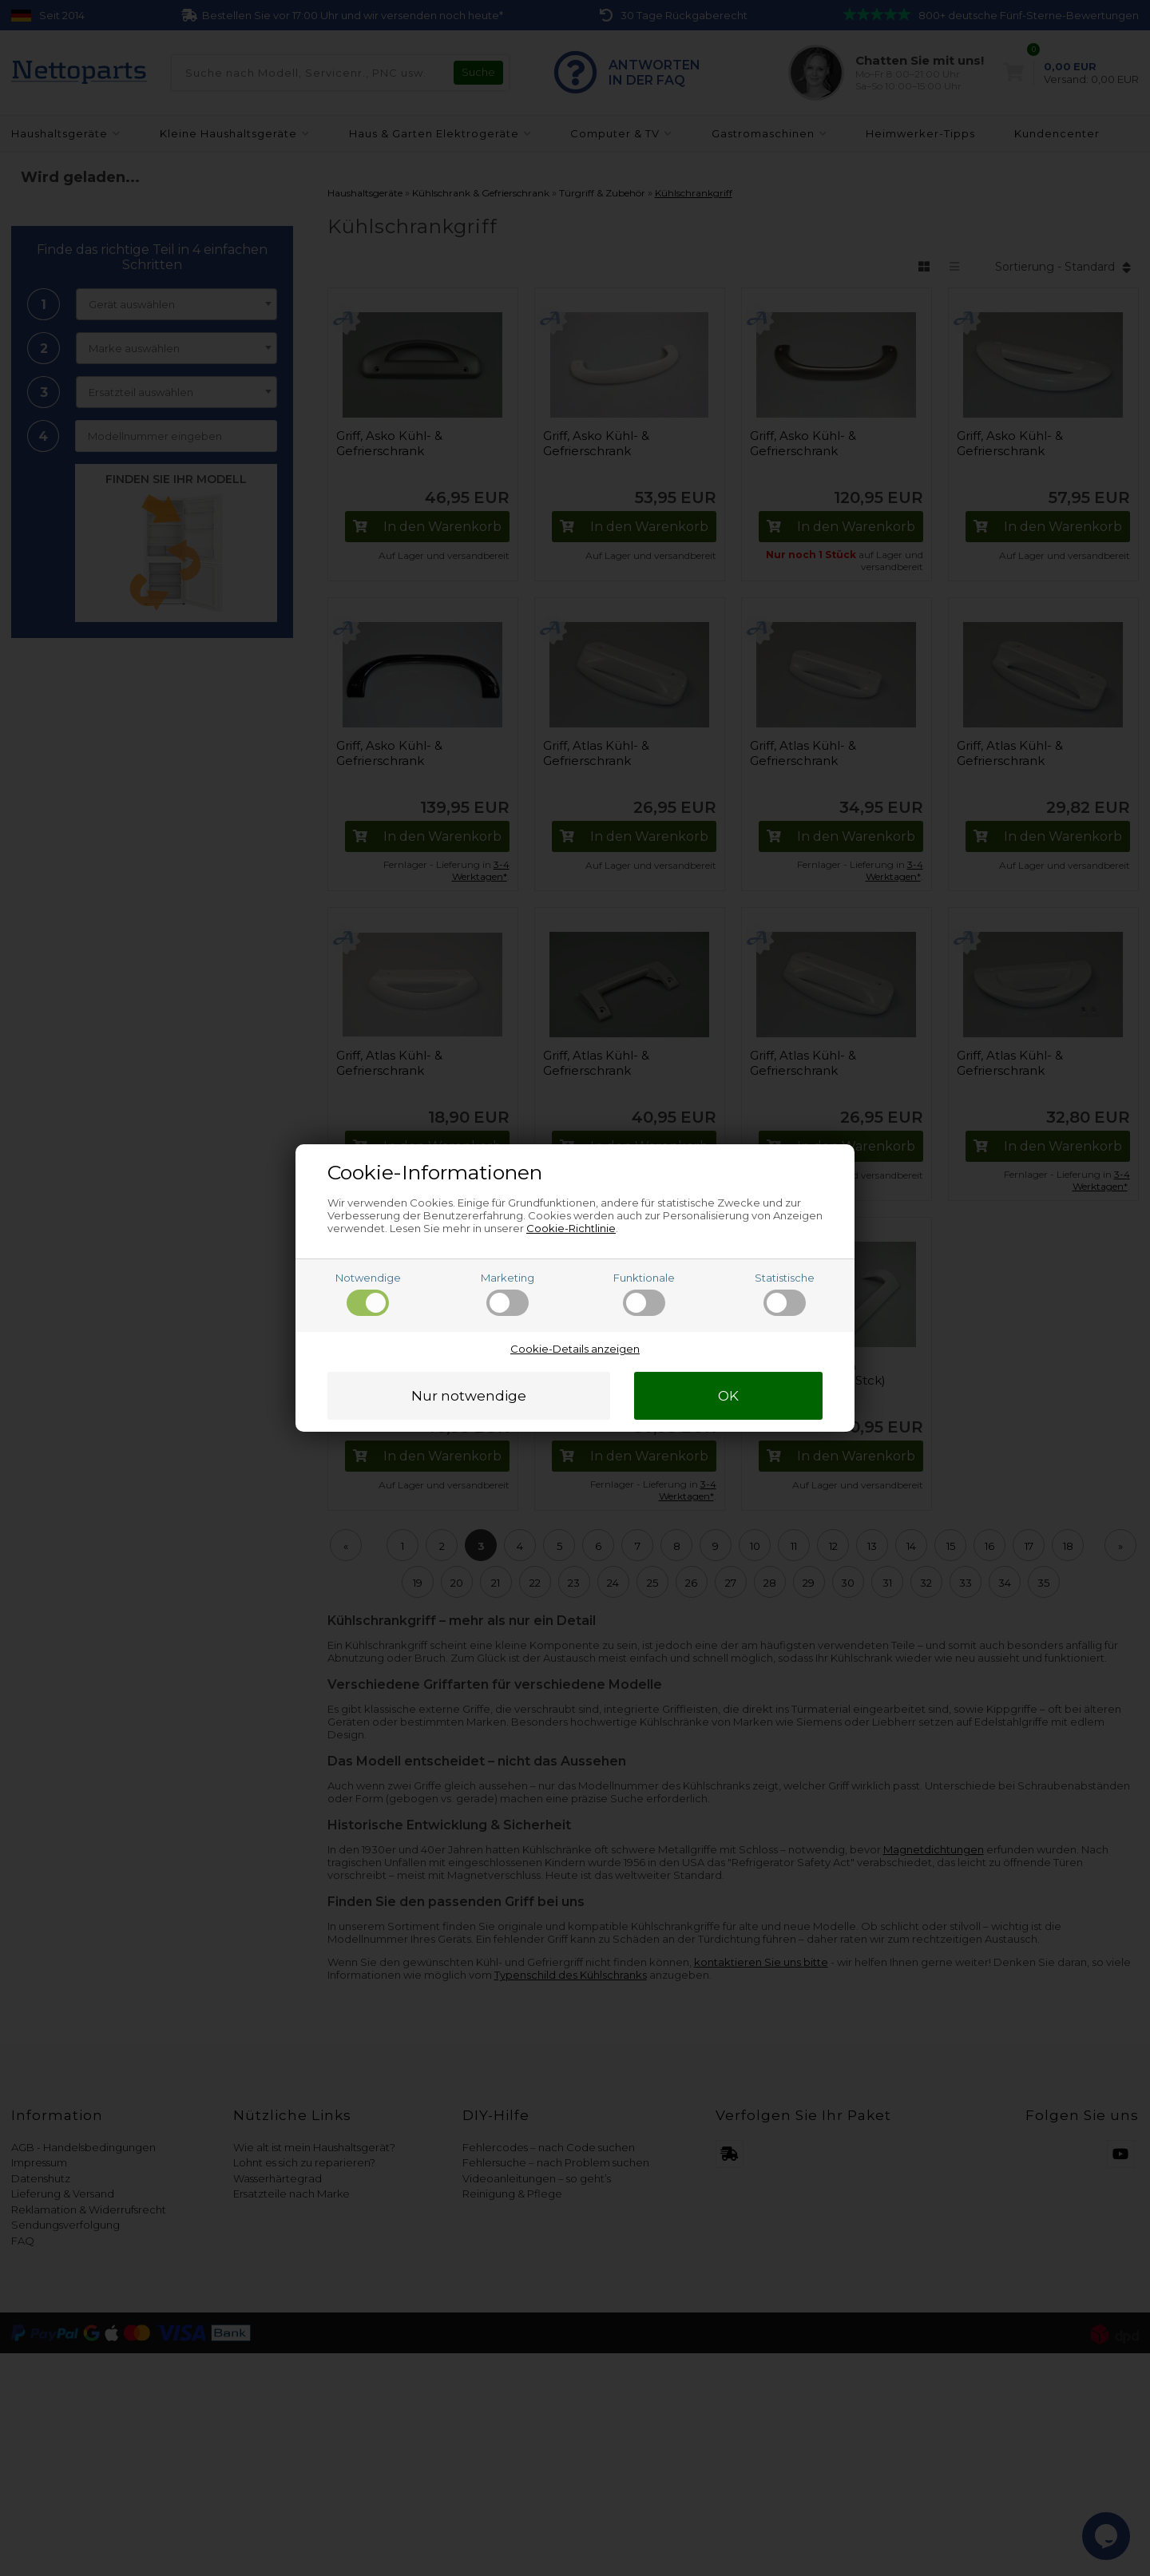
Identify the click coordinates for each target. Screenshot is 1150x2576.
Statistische (785, 1293)
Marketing (507, 1293)
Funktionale (644, 1293)
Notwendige (368, 1293)
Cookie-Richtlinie (571, 1228)
